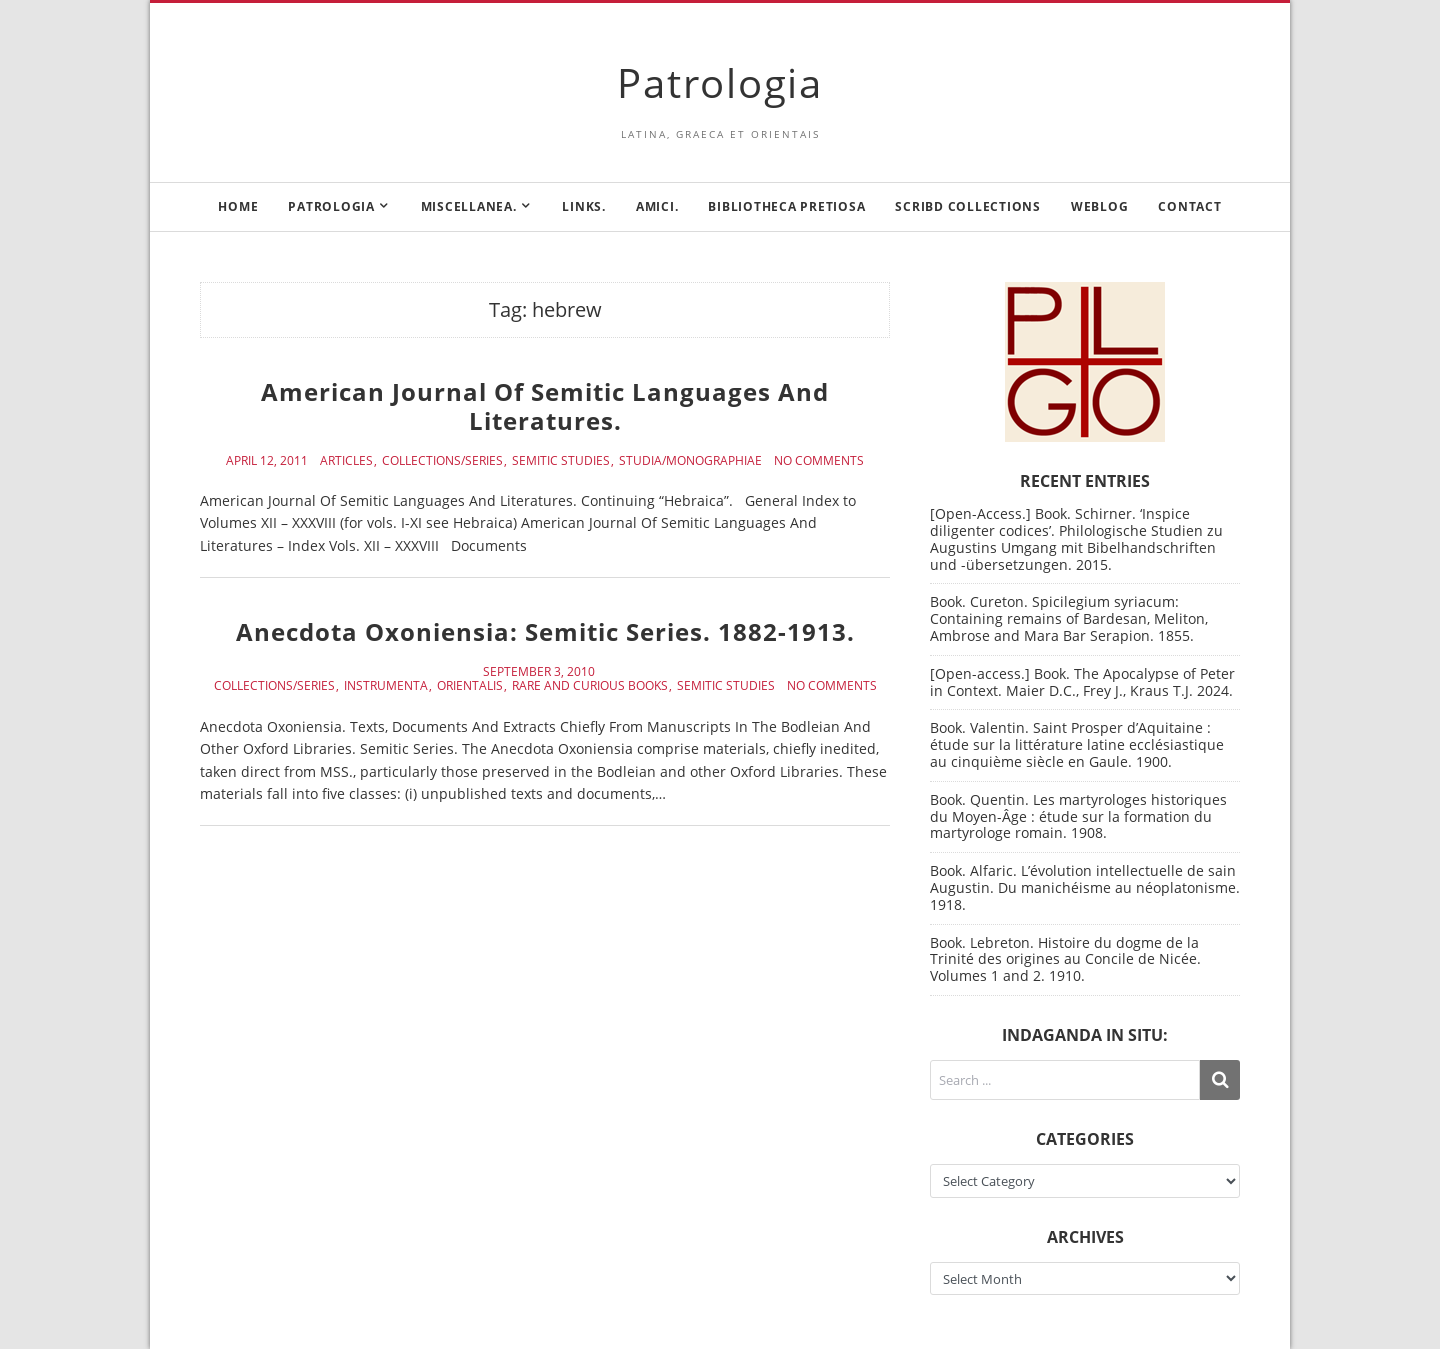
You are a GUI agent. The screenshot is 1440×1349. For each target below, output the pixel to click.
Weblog (1100, 206)
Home (238, 206)
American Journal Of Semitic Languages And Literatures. (545, 406)
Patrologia (720, 82)
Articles (346, 461)
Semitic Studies (561, 461)
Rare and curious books (590, 686)
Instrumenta (386, 686)
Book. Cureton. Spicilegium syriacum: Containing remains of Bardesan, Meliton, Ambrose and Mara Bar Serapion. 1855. (1069, 618)
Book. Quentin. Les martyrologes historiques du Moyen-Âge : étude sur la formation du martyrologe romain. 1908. (1078, 816)
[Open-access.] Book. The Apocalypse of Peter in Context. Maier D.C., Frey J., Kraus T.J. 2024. (1082, 682)
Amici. (657, 206)
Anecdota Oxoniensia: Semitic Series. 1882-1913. (545, 631)
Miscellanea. (469, 206)
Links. (584, 206)
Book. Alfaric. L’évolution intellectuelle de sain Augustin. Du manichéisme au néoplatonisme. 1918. (1085, 887)
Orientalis (470, 686)
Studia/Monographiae (690, 461)
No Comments (819, 461)
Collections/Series (442, 461)
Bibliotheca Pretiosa (786, 206)
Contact (1189, 206)
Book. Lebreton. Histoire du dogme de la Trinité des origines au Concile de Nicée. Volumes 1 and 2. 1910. (1065, 959)
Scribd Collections (968, 206)
